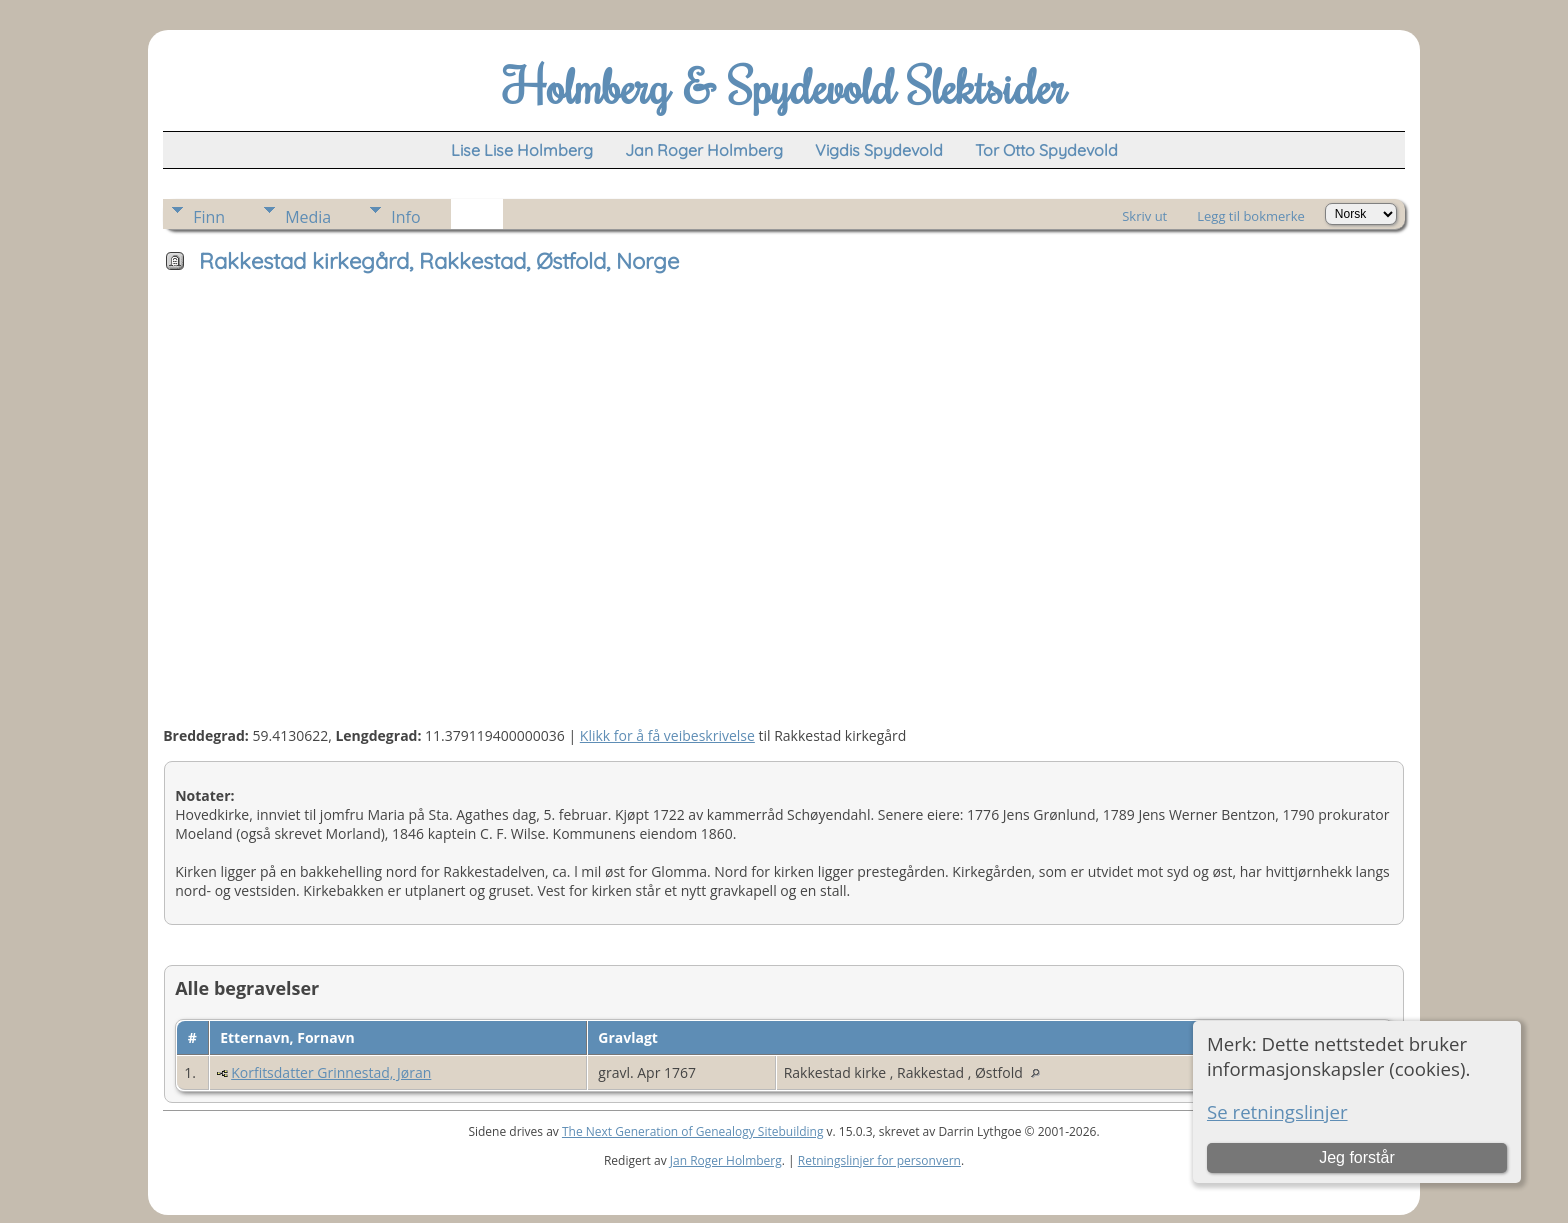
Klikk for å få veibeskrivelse (667, 735)
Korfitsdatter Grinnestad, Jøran (331, 1072)
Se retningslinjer (1277, 1111)
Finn (209, 217)
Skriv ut (1144, 216)
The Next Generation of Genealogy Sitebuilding (693, 1131)
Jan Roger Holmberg (726, 1160)
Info (405, 217)
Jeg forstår (1357, 1157)
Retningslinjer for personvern (879, 1160)
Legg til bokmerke (1251, 216)
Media (308, 217)
